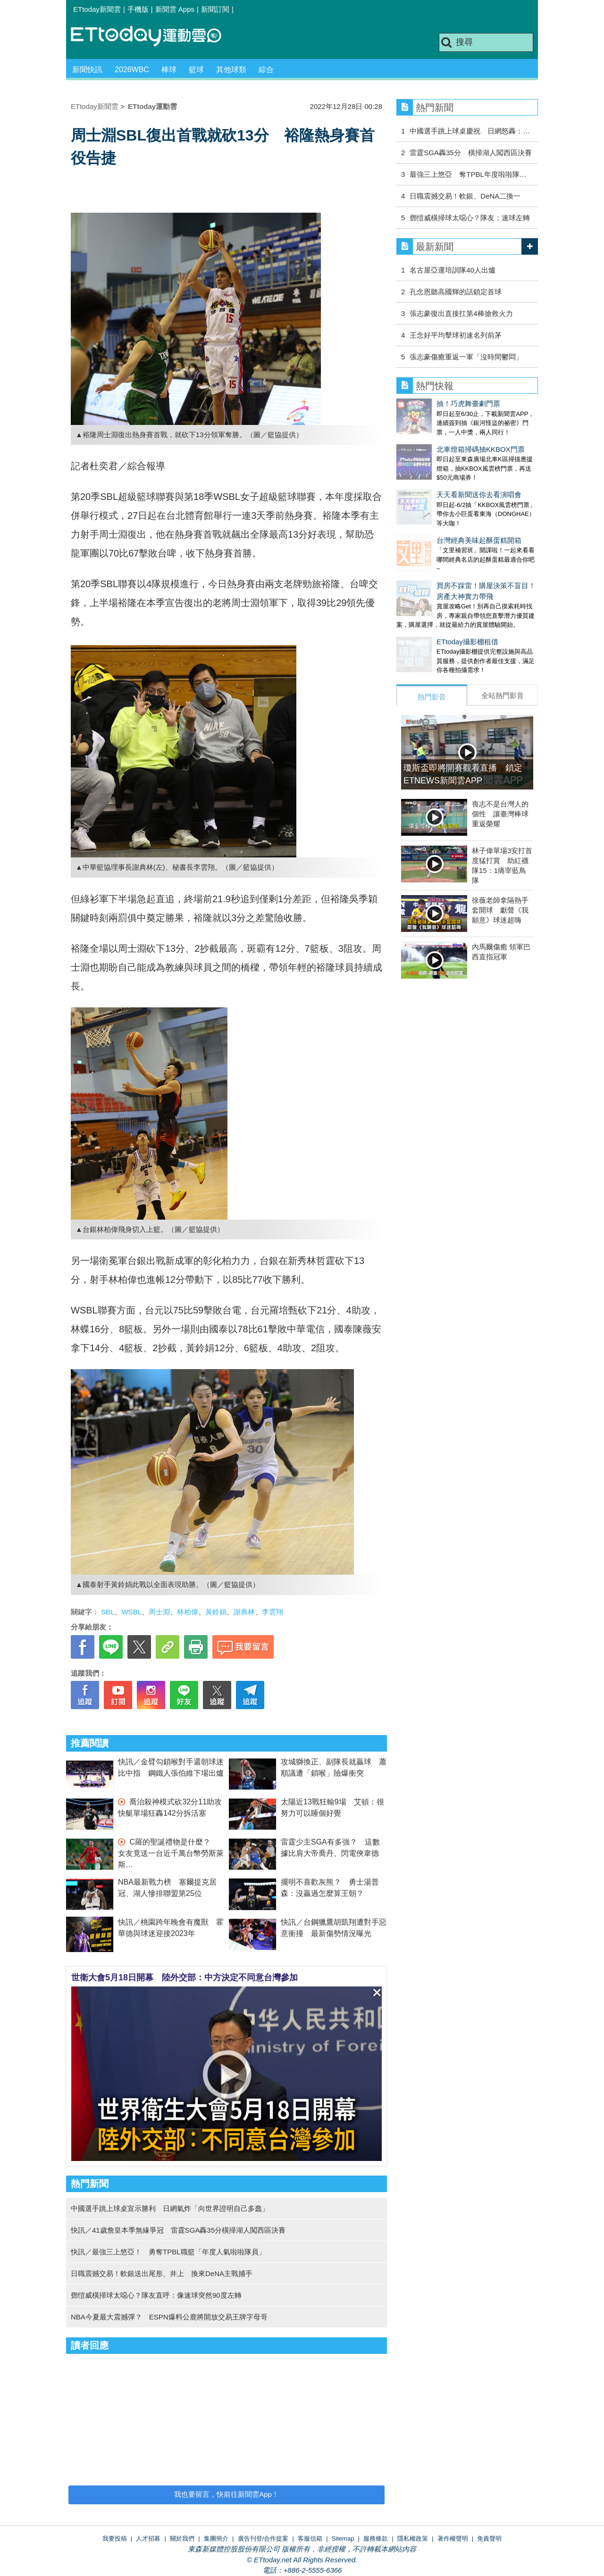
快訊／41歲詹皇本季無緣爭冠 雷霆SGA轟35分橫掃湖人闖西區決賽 (178, 2230)
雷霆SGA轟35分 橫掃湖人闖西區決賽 (470, 153)
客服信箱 (310, 2538)
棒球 (168, 70)
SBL (107, 1612)
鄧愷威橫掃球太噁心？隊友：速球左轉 (470, 218)
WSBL (132, 1612)
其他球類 (231, 70)
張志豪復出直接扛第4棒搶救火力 (461, 313)
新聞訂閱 (215, 9)
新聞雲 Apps (174, 9)
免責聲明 (489, 2538)
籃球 (196, 70)
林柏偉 (187, 1612)
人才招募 (148, 2538)
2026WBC (132, 70)
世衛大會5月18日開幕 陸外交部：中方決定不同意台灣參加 (184, 1977)
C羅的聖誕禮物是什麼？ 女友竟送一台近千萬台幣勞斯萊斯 (171, 1853)
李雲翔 (272, 1612)
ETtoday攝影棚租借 (427, 604)
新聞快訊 (87, 70)
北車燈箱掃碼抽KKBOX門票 (440, 440)
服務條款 (375, 2538)
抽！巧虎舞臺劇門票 (428, 403)
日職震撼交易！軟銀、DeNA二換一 (465, 196)
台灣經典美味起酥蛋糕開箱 (438, 512)
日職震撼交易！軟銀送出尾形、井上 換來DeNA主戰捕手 (161, 2273)
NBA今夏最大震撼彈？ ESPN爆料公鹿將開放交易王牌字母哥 (169, 2317)
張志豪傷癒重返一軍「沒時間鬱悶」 (466, 357)
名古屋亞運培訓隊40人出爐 (452, 270)
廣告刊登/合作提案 (263, 2538)
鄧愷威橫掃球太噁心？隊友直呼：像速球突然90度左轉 (156, 2295)
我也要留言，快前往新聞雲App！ (226, 2494)
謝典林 (244, 1612)
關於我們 (182, 2538)
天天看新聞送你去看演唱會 (438, 476)
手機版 (138, 9)
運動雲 (153, 36)
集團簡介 (216, 2538)
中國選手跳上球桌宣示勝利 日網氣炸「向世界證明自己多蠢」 (170, 2208)
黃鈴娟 (215, 1612)
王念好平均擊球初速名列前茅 (456, 335)
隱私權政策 (412, 2538)
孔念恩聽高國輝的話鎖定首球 (456, 292)
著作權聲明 (452, 2538)
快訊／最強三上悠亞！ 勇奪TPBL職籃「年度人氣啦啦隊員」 (168, 2252)
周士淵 (159, 1612)
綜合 (266, 70)
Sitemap (343, 2538)
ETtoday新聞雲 (97, 9)
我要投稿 (114, 2538)
